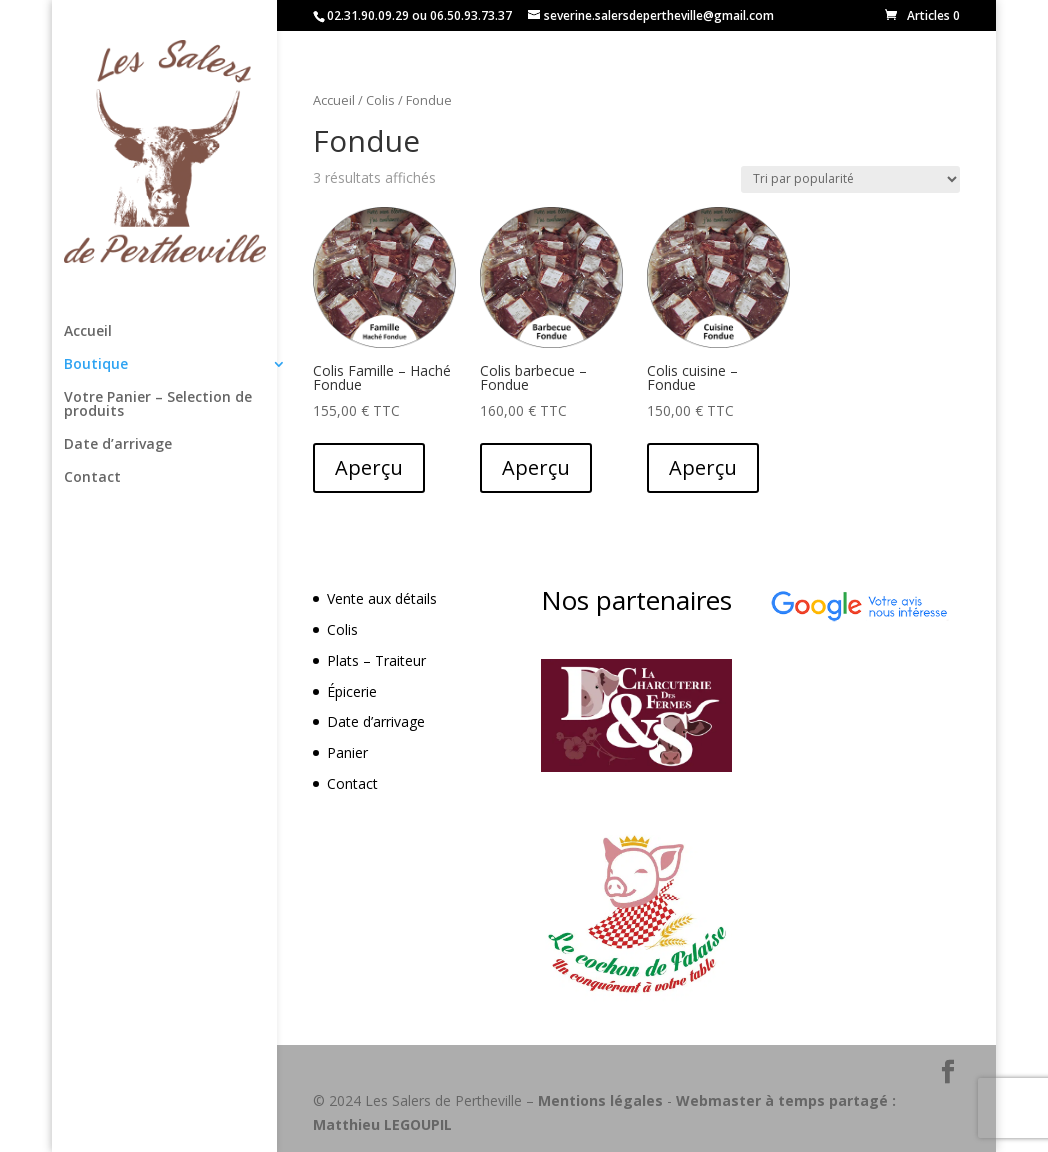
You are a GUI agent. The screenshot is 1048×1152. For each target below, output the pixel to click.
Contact (92, 478)
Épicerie (352, 691)
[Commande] (850, 179)
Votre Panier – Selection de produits (158, 405)
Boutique (96, 365)
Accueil (88, 332)
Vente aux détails (382, 598)
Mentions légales (600, 1100)
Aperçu (369, 467)
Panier (347, 752)
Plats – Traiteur (376, 660)
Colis (380, 100)
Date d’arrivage (118, 445)
